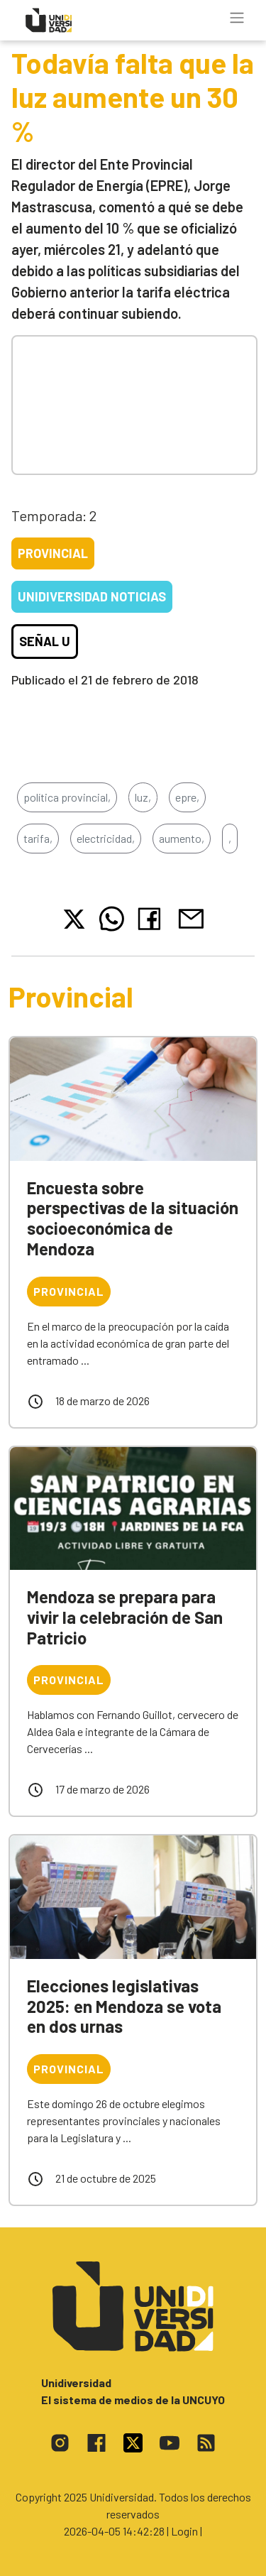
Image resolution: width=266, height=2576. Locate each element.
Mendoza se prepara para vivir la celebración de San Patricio (125, 1617)
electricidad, (106, 838)
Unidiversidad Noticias (92, 596)
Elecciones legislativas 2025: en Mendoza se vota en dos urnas (124, 2006)
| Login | (184, 2531)
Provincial (53, 553)
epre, (187, 797)
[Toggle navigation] (237, 18)
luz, (143, 797)
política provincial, (67, 797)
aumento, (181, 838)
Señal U (44, 641)
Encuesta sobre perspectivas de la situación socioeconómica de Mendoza (132, 1218)
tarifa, (37, 838)
